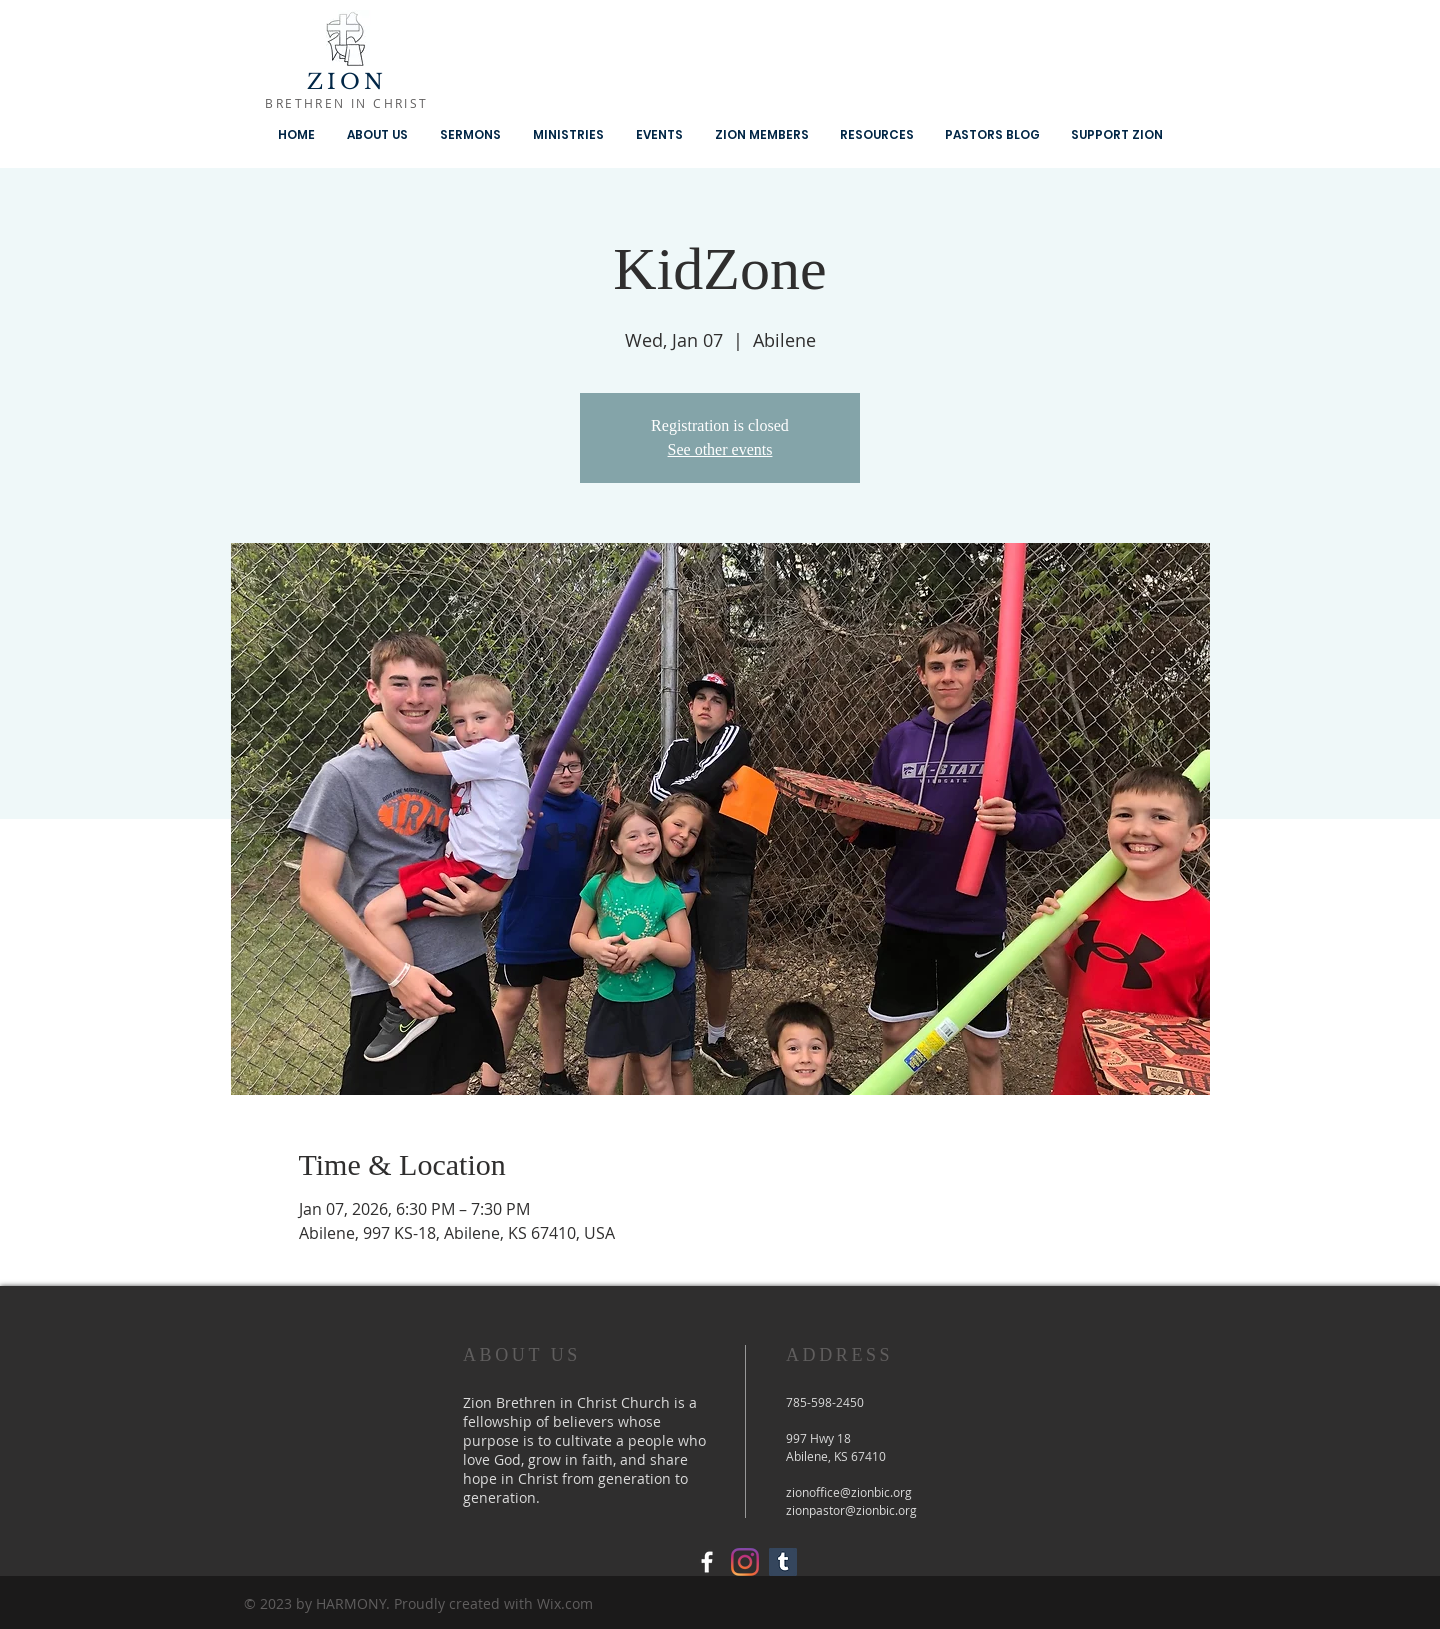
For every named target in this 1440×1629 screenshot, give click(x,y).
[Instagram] (745, 1562)
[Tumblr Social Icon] (783, 1562)
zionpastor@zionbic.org (851, 1510)
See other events (720, 449)
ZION (347, 82)
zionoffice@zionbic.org (849, 1492)
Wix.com (565, 1603)
